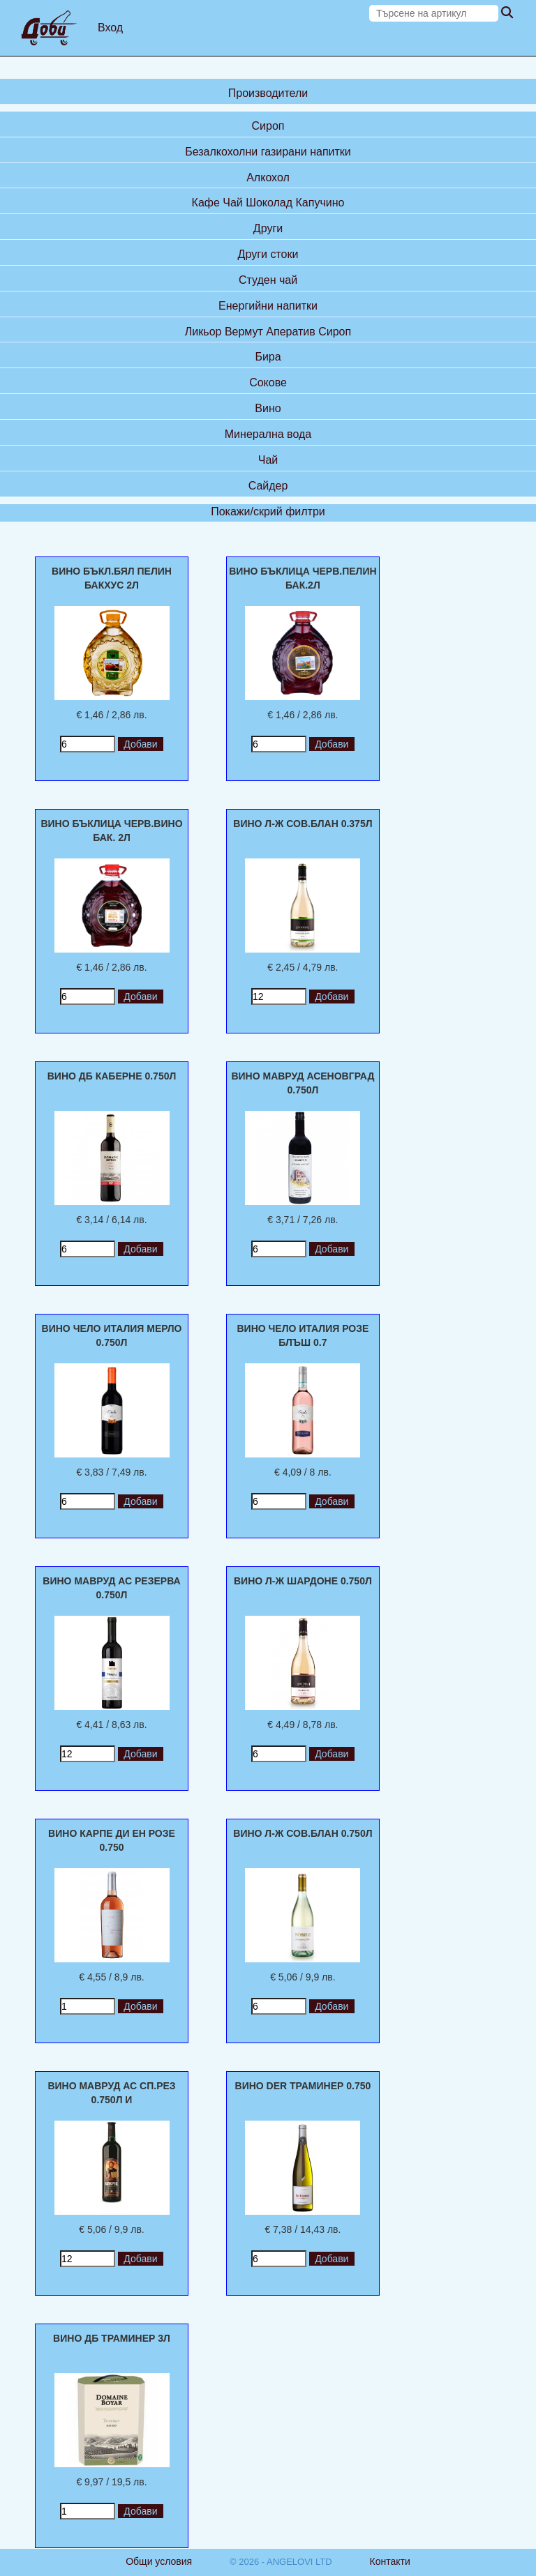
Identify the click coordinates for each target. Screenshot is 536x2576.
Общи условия (159, 2561)
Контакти (390, 2561)
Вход (110, 27)
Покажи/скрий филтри (268, 511)
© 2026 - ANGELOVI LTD (281, 2561)
